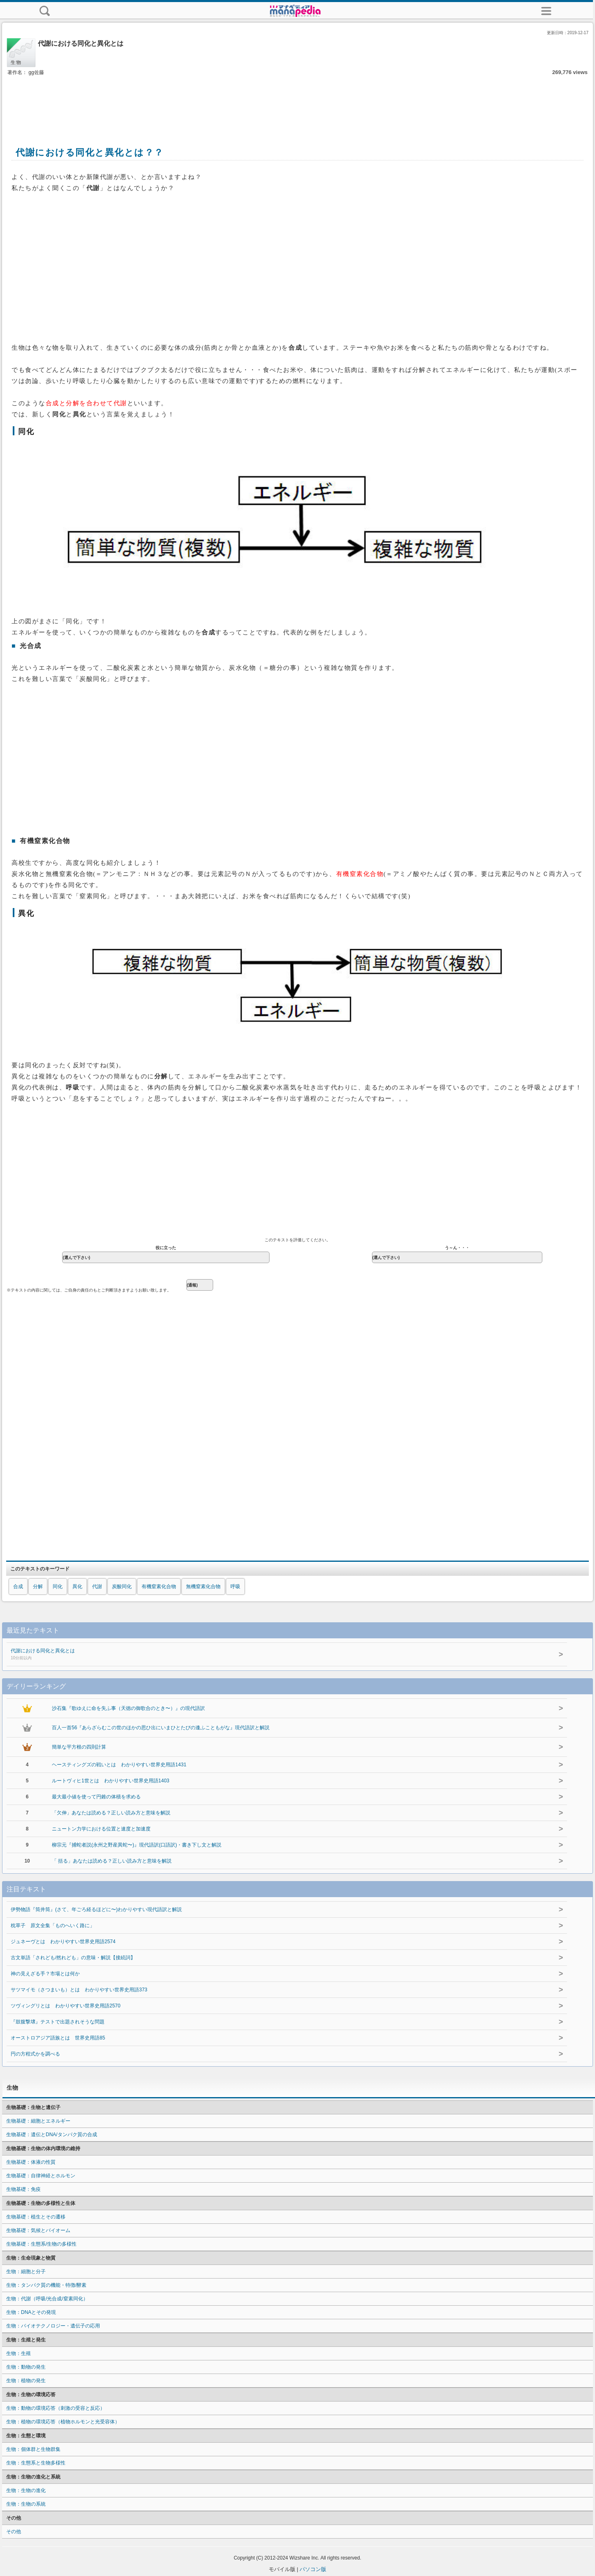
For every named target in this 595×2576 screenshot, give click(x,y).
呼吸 (235, 1586)
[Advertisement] (297, 102)
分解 (38, 1586)
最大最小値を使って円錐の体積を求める (96, 1797)
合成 (18, 1586)
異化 (77, 1586)
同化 (58, 1586)
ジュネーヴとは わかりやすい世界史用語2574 (63, 1941)
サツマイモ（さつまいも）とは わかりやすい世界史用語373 (79, 1990)
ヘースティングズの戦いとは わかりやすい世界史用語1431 (119, 1765)
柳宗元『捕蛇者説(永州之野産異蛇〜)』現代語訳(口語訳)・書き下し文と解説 (136, 1845)
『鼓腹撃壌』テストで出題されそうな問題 (58, 2022)
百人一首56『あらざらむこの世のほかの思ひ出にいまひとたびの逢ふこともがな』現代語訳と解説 (161, 1727)
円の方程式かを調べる (35, 2054)
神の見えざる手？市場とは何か (45, 1974)
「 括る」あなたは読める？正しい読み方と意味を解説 (112, 1861)
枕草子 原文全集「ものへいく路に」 (53, 1925)
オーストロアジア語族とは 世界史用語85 (58, 2038)
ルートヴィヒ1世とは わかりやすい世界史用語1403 (110, 1781)
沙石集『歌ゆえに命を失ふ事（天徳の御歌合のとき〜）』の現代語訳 (128, 1708)
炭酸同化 (122, 1586)
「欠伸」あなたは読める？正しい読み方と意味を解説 (111, 1813)
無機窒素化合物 (203, 1586)
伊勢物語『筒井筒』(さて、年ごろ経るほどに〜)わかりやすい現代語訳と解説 (96, 1909)
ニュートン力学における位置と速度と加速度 (101, 1829)
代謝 (97, 1586)
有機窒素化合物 (159, 1586)
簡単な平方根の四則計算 (79, 1747)
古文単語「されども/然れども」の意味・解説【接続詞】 (73, 1957)
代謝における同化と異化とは (245, 1655)
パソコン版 (313, 2569)
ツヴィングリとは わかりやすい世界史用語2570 (66, 2006)
